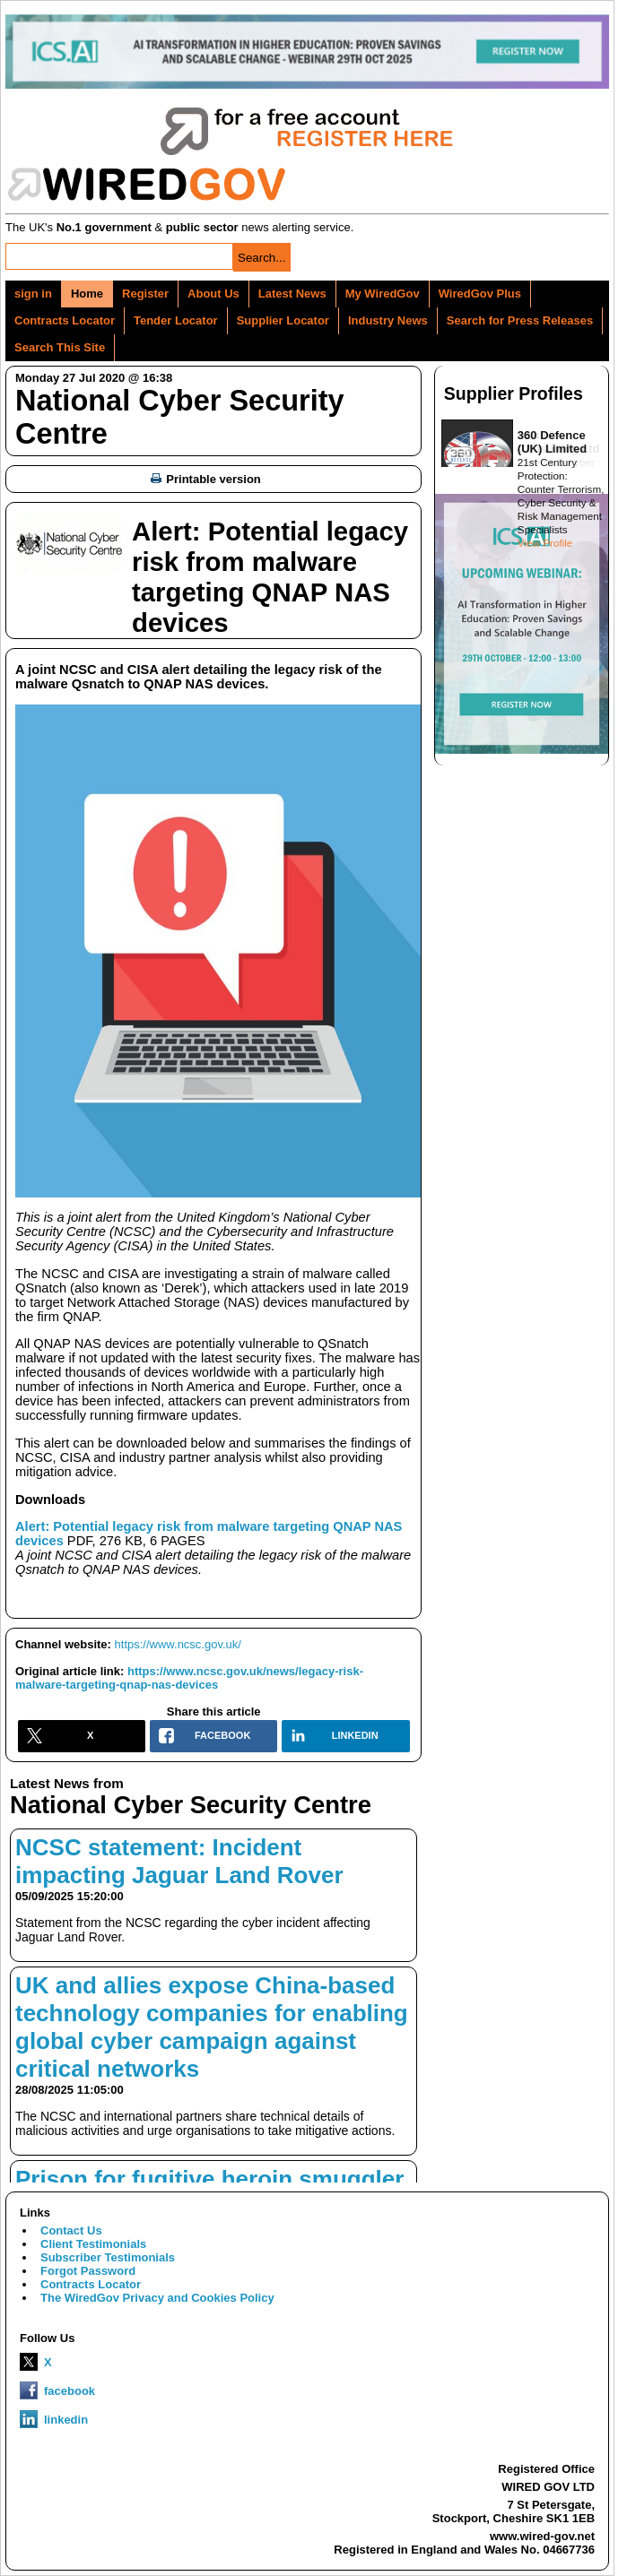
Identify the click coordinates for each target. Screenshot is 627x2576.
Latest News (292, 293)
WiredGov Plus (480, 293)
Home (87, 293)
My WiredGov (382, 293)
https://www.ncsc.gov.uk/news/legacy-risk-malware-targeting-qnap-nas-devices (189, 1677)
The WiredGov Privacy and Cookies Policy (157, 2297)
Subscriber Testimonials (107, 2257)
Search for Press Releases (520, 320)
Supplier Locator (283, 320)
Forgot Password (87, 2271)
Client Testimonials (93, 2244)
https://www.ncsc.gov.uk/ (178, 1644)
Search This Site (59, 347)
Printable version (205, 479)
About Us (213, 293)
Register (145, 293)
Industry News (388, 320)
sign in (33, 293)
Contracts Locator (64, 320)
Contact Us (71, 2230)
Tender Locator (176, 320)
